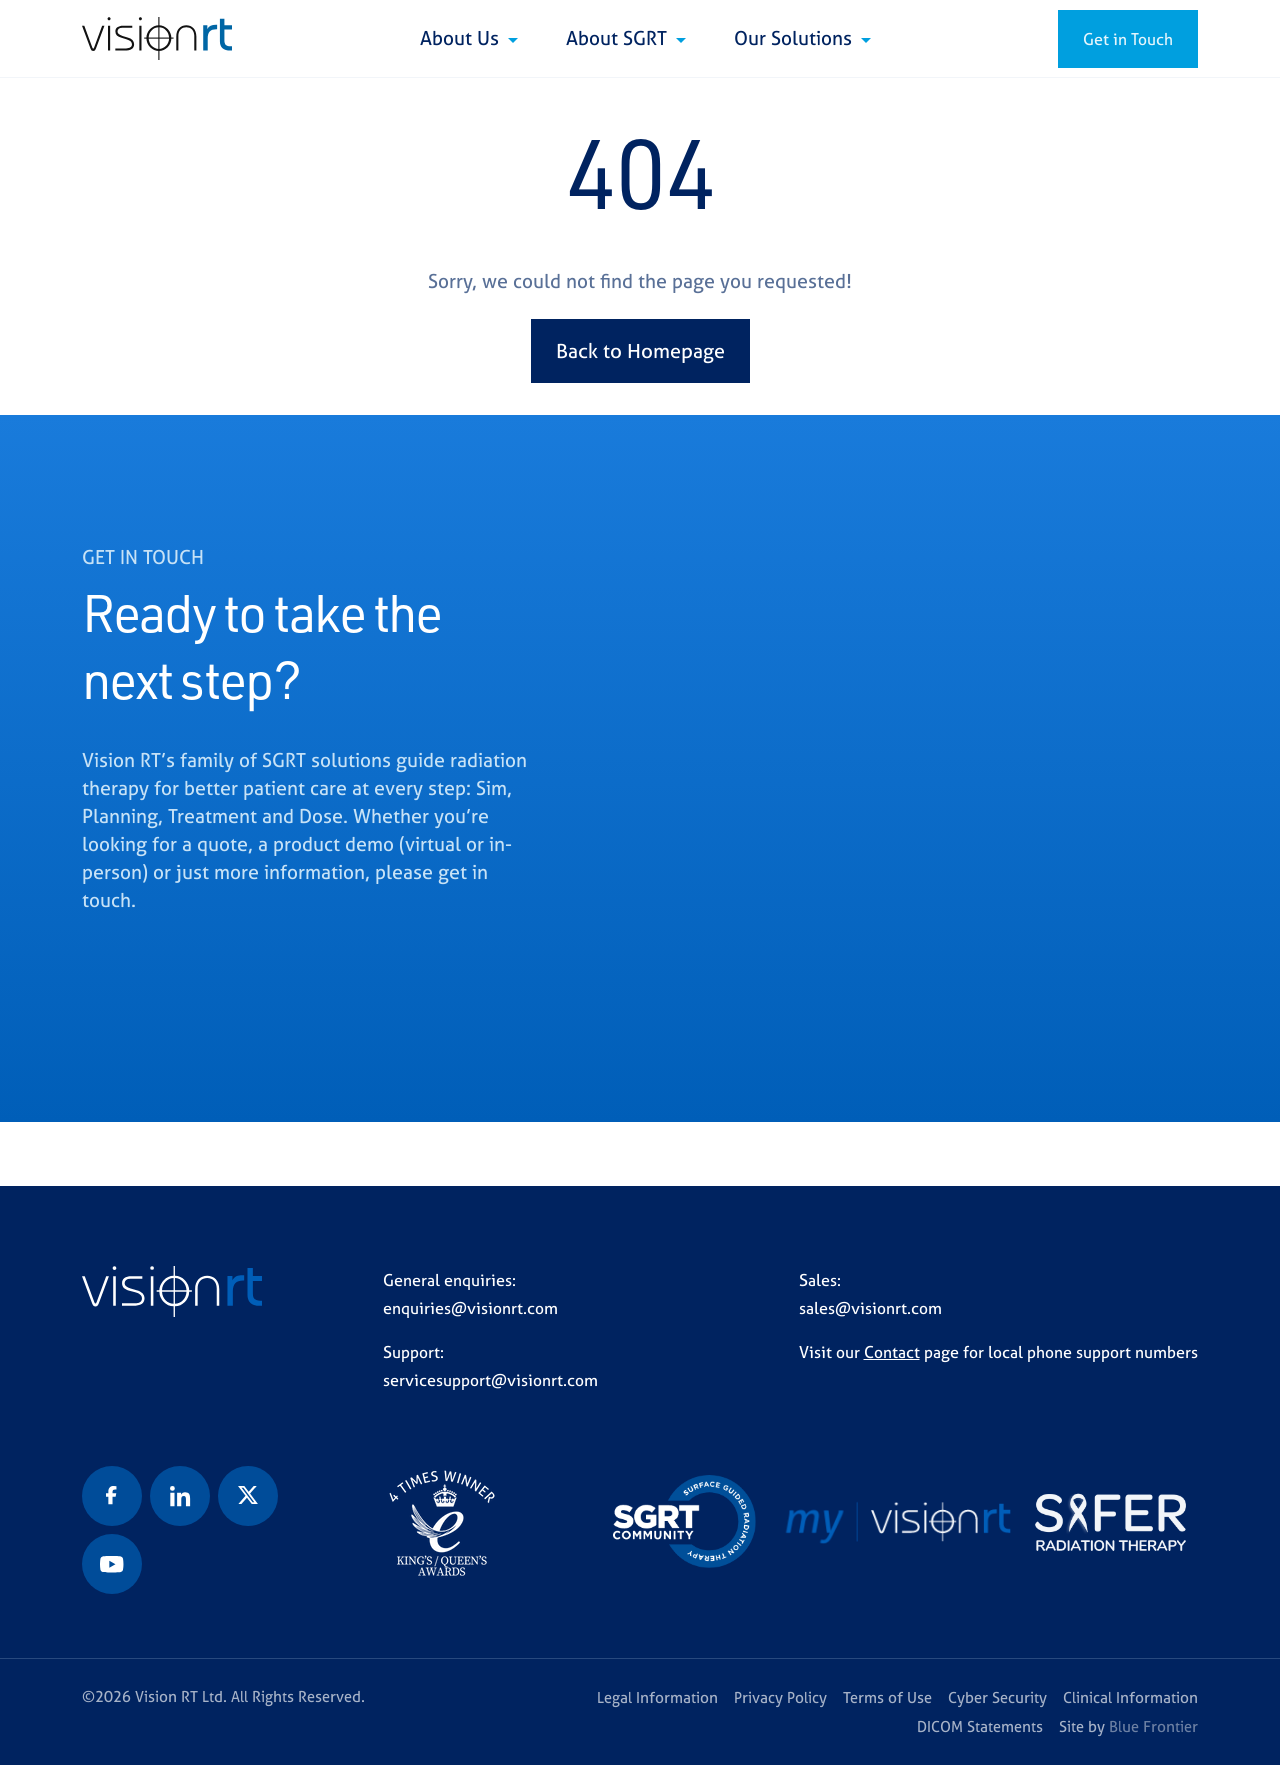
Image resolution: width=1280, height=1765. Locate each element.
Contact (892, 1352)
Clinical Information (1130, 1697)
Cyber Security (997, 1697)
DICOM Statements (980, 1726)
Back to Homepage (640, 350)
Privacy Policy (780, 1697)
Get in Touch (1128, 39)
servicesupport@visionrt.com (490, 1380)
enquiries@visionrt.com (470, 1308)
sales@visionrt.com (870, 1308)
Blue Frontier (1153, 1726)
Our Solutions (795, 38)
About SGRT (619, 38)
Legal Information (657, 1697)
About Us (462, 38)
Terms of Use (887, 1697)
